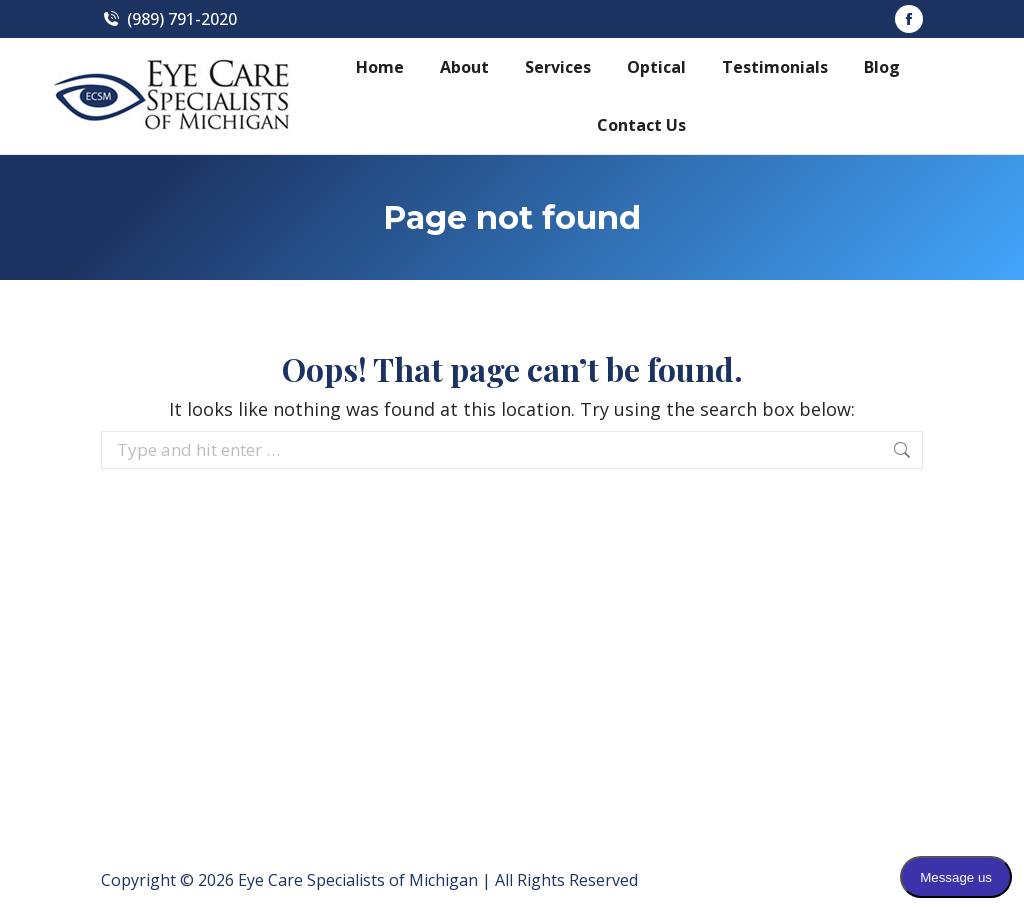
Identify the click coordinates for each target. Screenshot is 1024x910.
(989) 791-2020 (169, 19)
